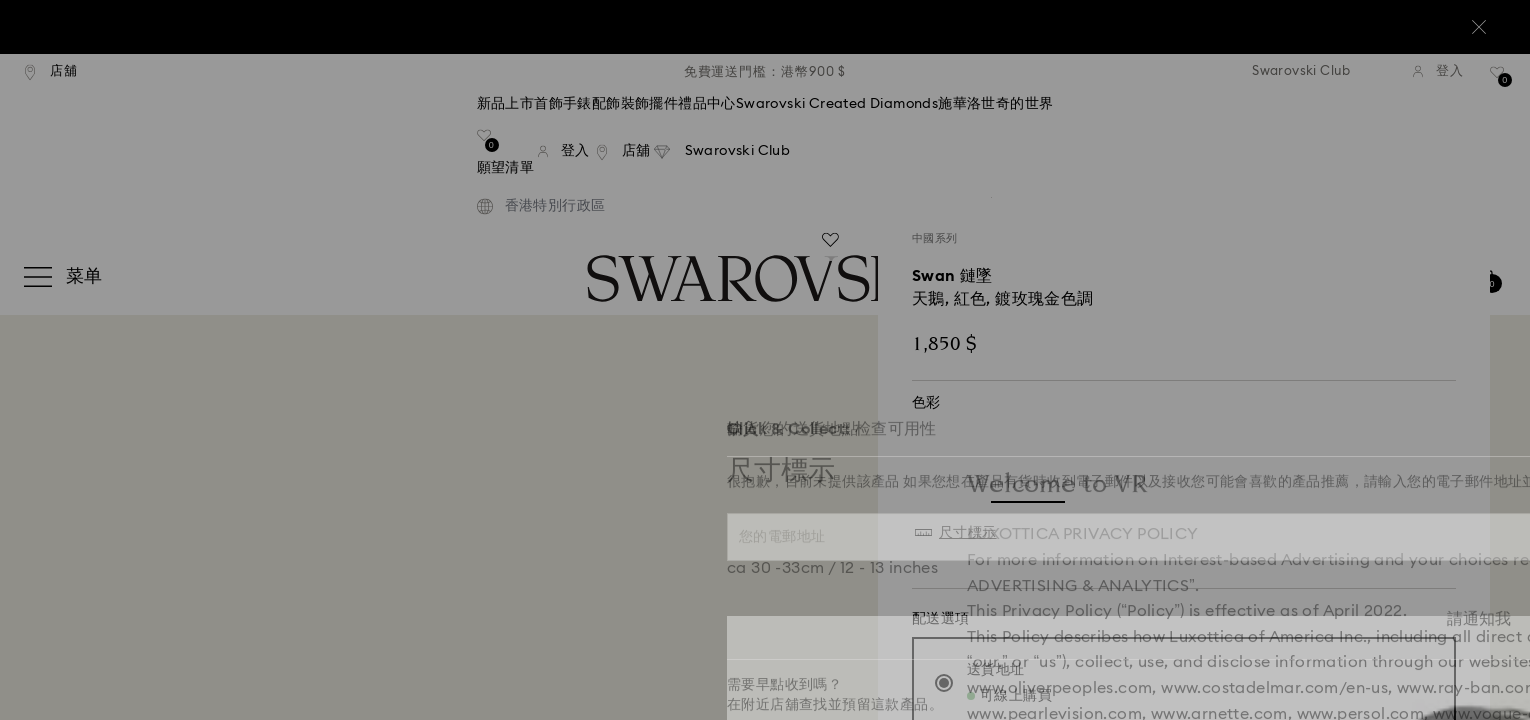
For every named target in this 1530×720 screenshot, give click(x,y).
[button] (1094, 242)
